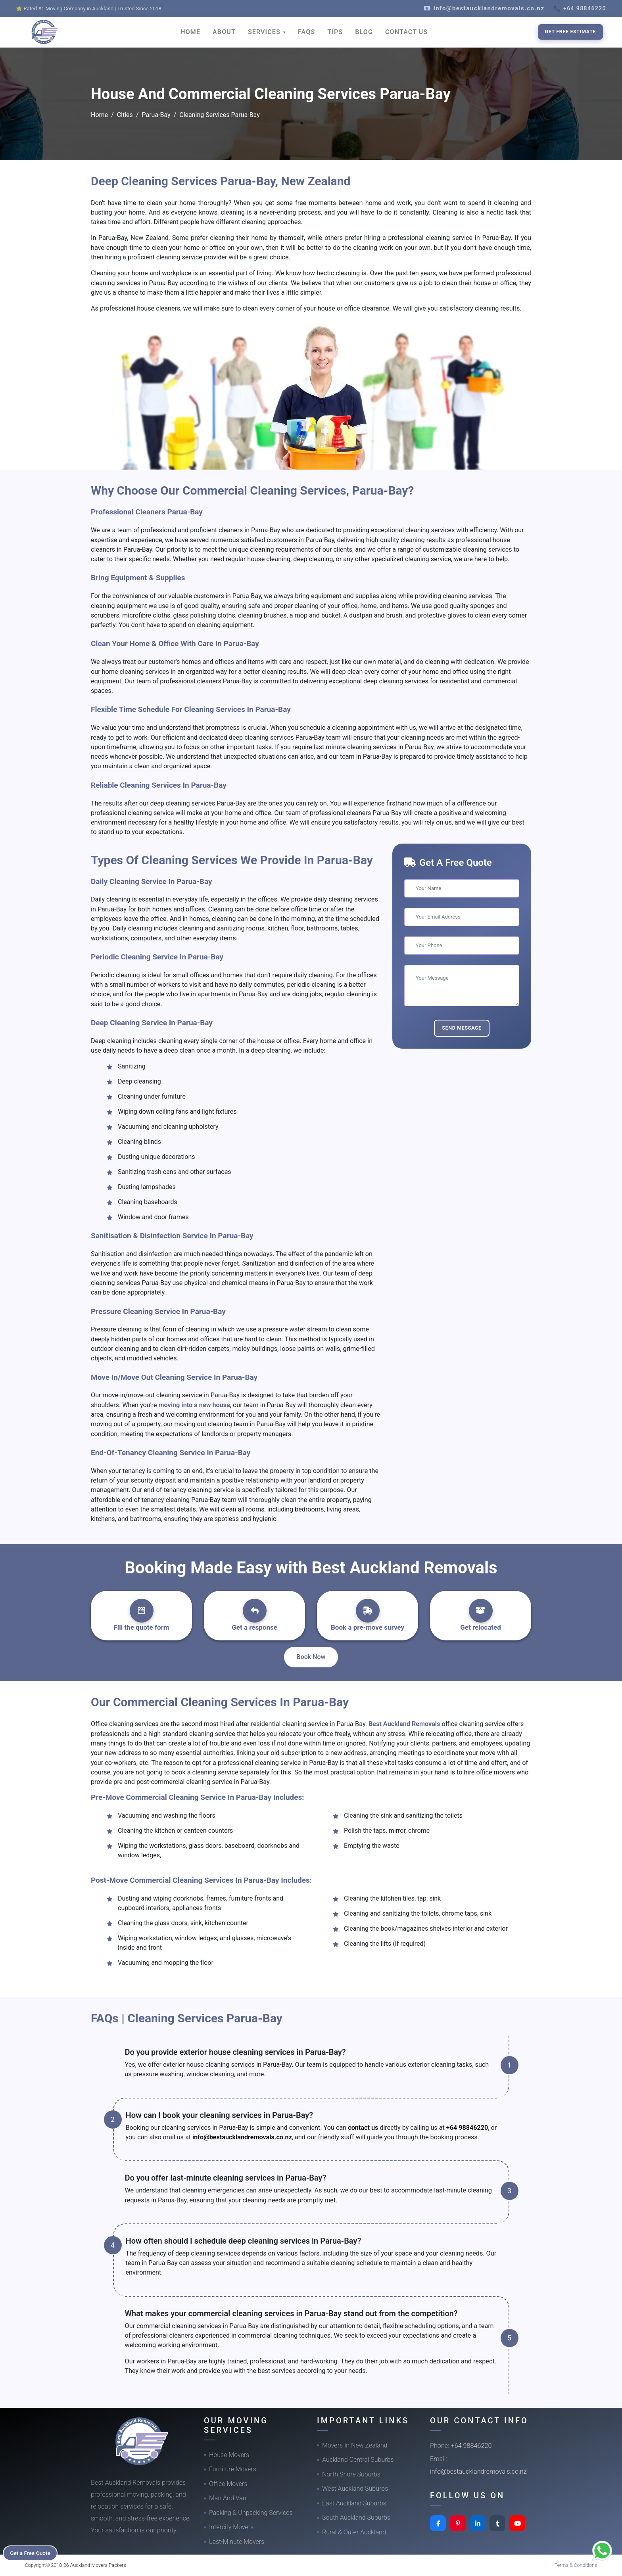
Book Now (311, 1657)
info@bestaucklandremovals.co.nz (242, 2137)
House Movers (229, 2455)
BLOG (364, 32)
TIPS (335, 32)
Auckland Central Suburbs (358, 2459)
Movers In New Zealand (355, 2445)
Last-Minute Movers (236, 2541)
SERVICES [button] (265, 32)
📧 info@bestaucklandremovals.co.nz (483, 8)
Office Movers (228, 2484)
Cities (125, 115)
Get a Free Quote (32, 2552)
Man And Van (227, 2498)
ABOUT (224, 32)
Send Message (462, 1028)
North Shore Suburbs (351, 2474)
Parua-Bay (156, 115)
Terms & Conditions (576, 2565)
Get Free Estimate (570, 32)
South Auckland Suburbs (356, 2517)
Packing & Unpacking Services (251, 2513)
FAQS (306, 32)
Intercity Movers (231, 2527)
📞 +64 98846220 (580, 8)
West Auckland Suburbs (355, 2488)
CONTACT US (406, 32)
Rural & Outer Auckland (354, 2532)
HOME (190, 32)
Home (99, 115)
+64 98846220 (467, 2127)
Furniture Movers (232, 2469)
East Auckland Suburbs (354, 2503)
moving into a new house (194, 1405)
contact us (363, 2127)
